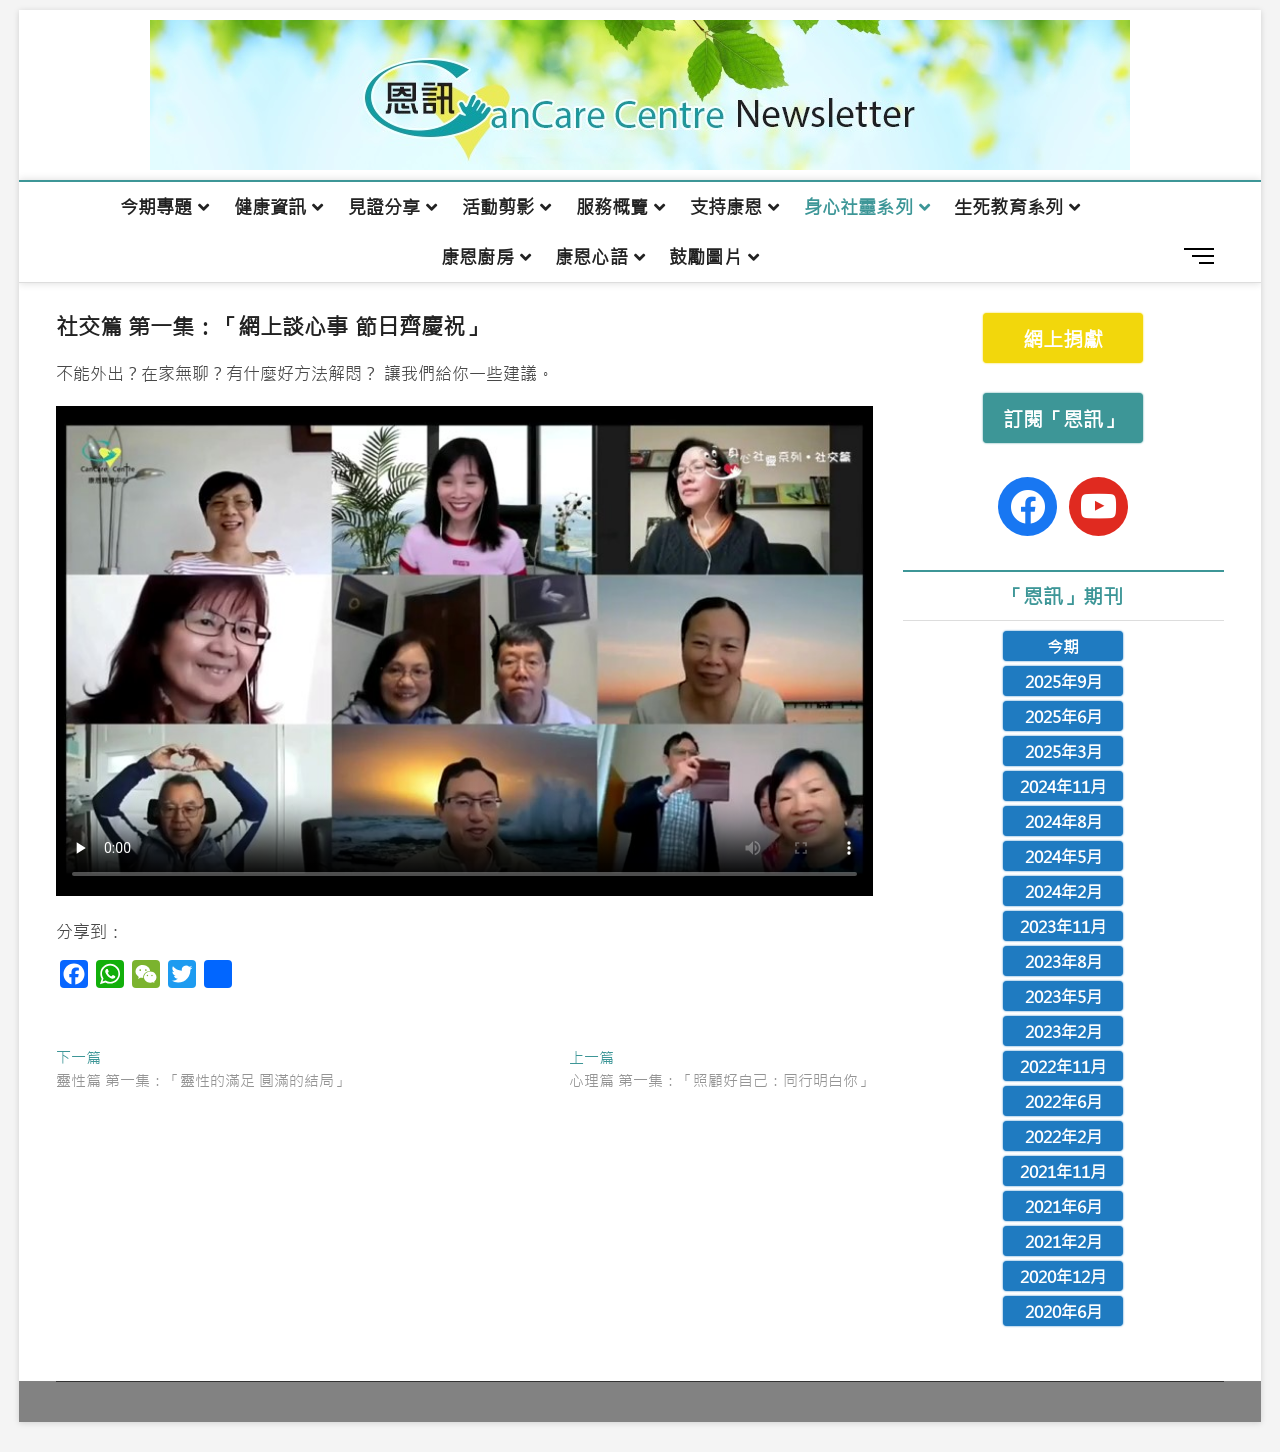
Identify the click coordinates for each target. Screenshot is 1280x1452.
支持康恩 (726, 207)
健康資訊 (270, 207)
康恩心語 (591, 257)
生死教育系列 (1008, 207)
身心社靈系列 (858, 207)
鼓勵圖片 (705, 257)
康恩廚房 (477, 257)
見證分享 (384, 207)
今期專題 (156, 207)
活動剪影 (498, 207)
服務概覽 (612, 207)
